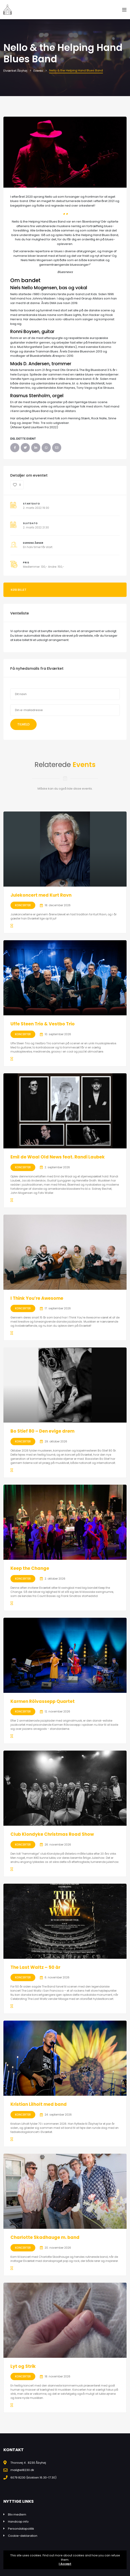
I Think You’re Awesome (36, 1298)
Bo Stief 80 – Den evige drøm (42, 1431)
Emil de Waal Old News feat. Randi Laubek (57, 1157)
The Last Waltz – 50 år (35, 1967)
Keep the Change (29, 1568)
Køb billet (18, 590)
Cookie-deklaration (22, 2536)
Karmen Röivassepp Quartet (42, 1701)
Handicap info (18, 2521)
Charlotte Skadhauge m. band (44, 2237)
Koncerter (23, 905)
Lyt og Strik (23, 2366)
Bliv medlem (17, 2514)
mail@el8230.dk (22, 2470)
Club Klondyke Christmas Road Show (52, 1834)
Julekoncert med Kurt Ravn (40, 895)
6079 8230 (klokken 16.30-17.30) (33, 2477)
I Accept (65, 2564)
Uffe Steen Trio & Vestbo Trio (42, 1024)
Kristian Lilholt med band (38, 2104)
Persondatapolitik (21, 2528)
